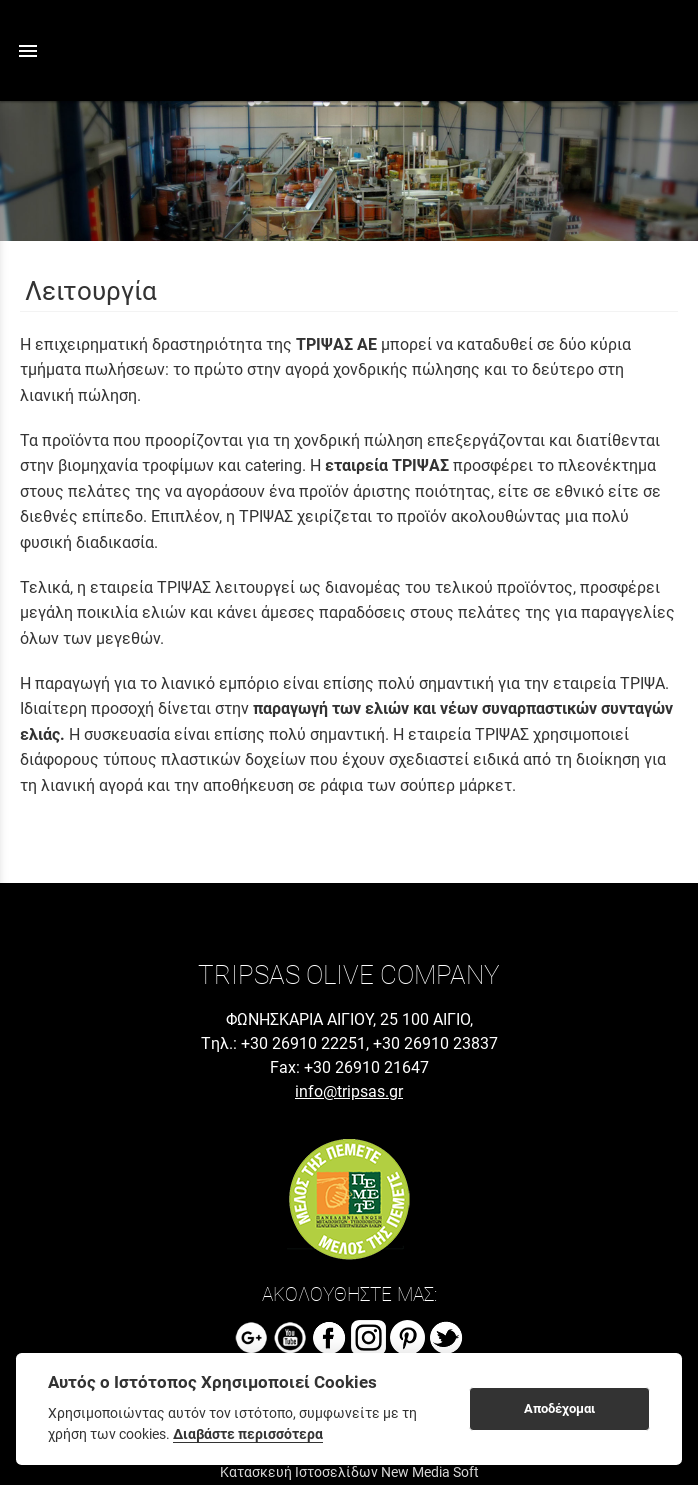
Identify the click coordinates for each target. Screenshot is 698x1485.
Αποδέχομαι (559, 1408)
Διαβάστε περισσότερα (248, 1434)
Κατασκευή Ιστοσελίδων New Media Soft (349, 1472)
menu (28, 51)
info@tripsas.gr (349, 1091)
